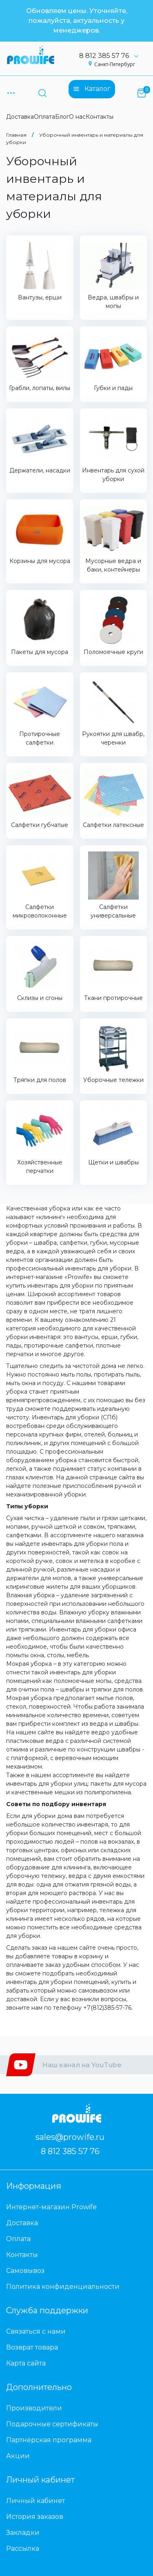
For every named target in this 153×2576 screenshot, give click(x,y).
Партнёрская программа (48, 2440)
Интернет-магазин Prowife (51, 2207)
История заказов (34, 2517)
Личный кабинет (35, 2501)
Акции (18, 2456)
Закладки (23, 2532)
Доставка (20, 116)
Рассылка (22, 2548)
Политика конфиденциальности (63, 2286)
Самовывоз (25, 2271)
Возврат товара (32, 2347)
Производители (34, 2408)
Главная (16, 135)
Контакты (99, 116)
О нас (77, 116)
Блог (62, 116)
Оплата (44, 116)
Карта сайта (26, 2363)
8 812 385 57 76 (111, 56)
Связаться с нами (36, 2331)
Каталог (92, 89)
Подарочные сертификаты (52, 2424)
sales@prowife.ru (69, 2137)
